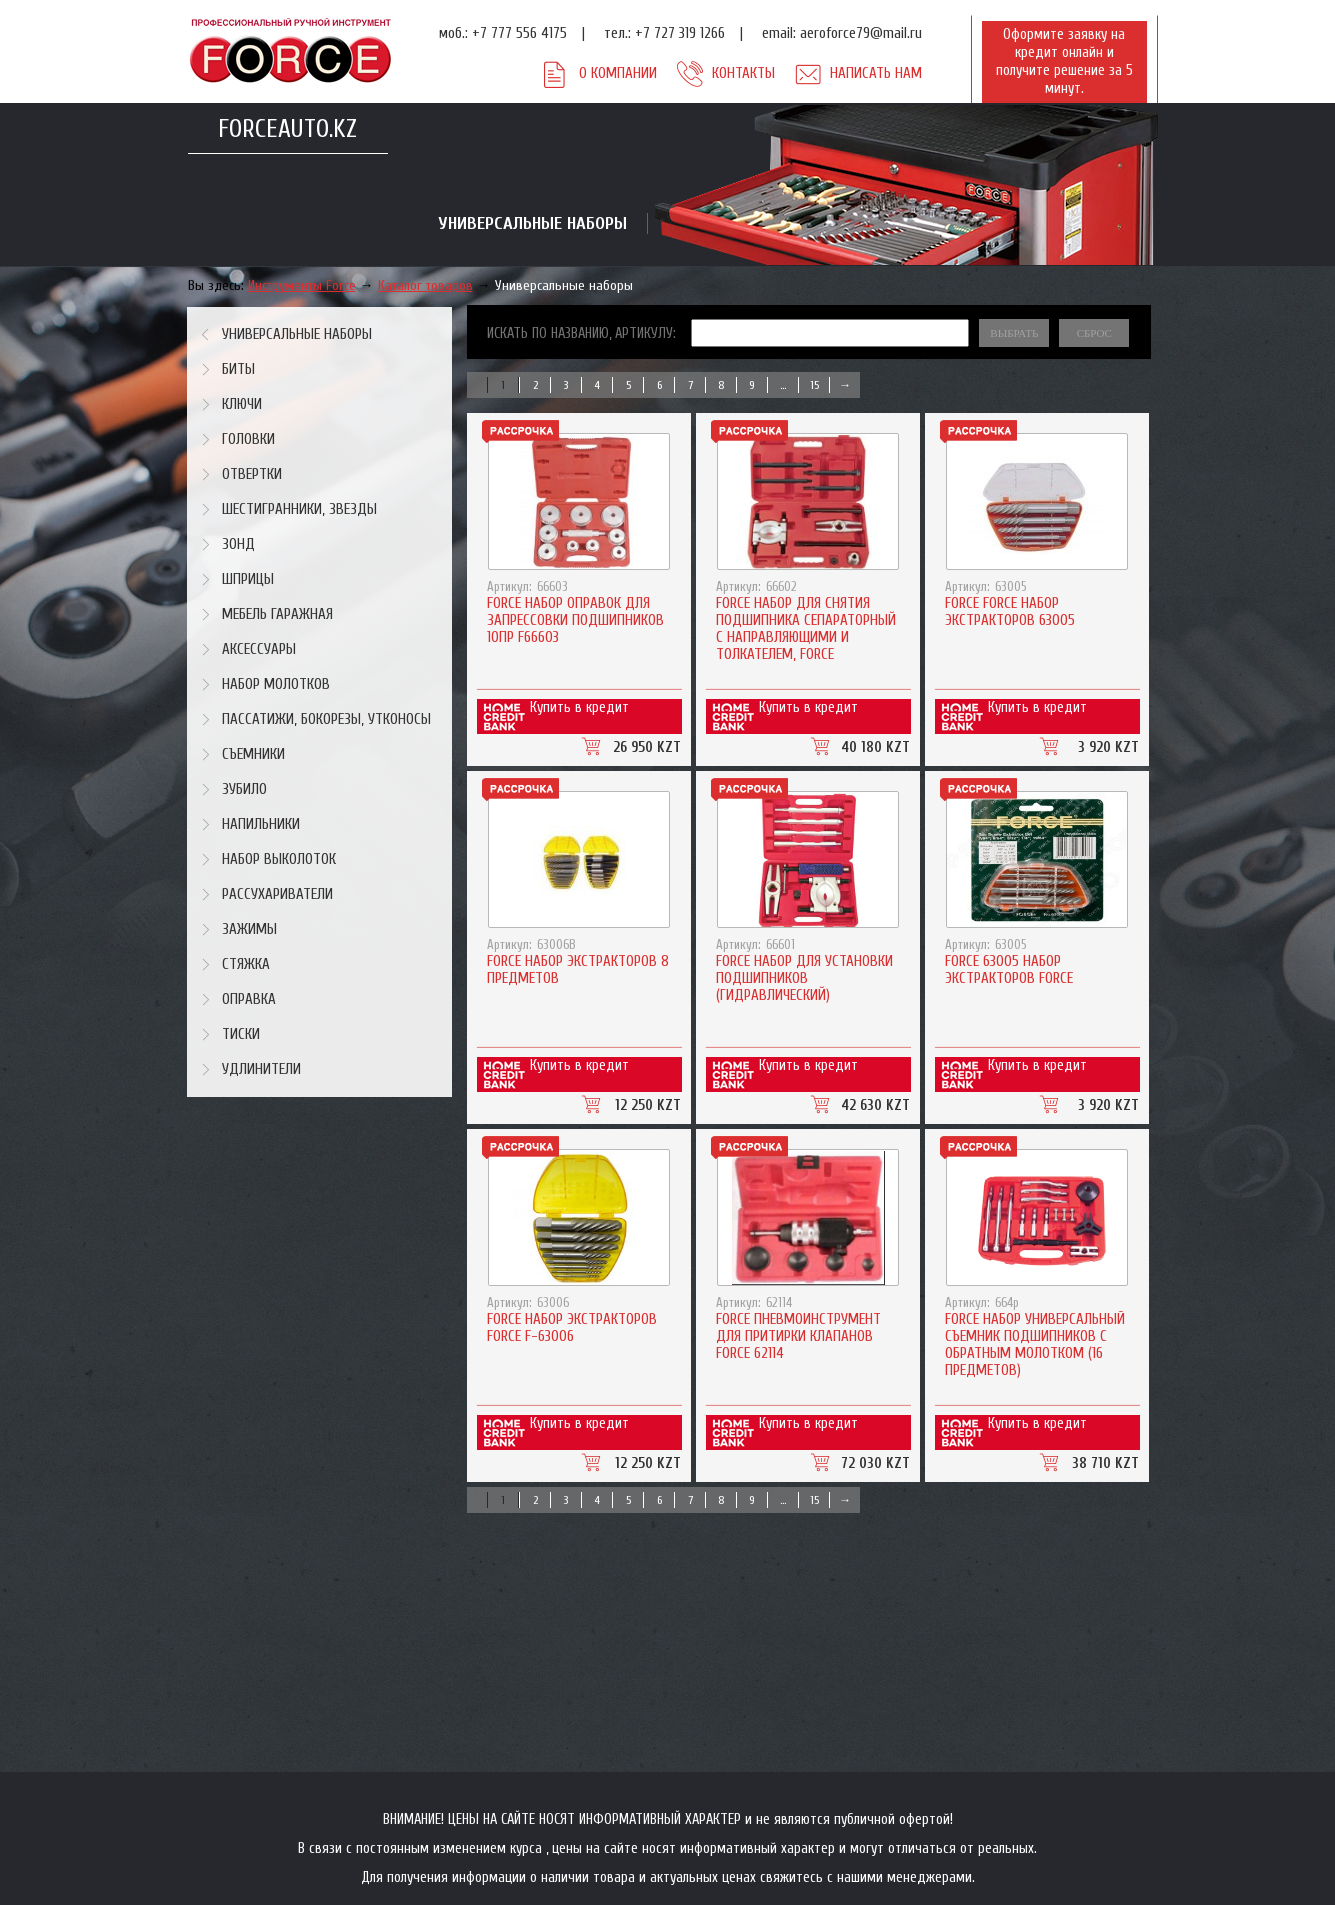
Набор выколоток (279, 859)
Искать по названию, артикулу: (581, 333)
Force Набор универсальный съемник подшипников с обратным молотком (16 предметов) (1035, 1345)
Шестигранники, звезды (299, 509)
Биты (238, 369)
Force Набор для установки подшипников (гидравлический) (804, 978)
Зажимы (249, 929)
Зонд (238, 544)
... (783, 385)
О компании (618, 73)
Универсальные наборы (564, 285)
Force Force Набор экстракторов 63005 (1010, 612)
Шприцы (248, 579)
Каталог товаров (425, 285)
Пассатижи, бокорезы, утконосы (326, 719)
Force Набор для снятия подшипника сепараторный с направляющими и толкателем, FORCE (806, 629)
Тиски (241, 1034)
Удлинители (261, 1069)
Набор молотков (276, 684)
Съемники (253, 754)
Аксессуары (259, 649)
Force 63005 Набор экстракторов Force (1009, 970)
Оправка (249, 999)
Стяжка (246, 964)
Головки (248, 439)
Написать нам (876, 73)
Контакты (743, 73)
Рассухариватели (277, 894)
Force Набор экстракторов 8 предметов (578, 970)
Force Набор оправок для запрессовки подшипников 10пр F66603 (575, 620)
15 (814, 385)
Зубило (244, 789)
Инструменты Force (302, 285)
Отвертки (252, 474)
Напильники (261, 824)
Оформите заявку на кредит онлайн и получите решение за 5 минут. (1064, 61)
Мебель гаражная (277, 614)
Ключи (242, 404)
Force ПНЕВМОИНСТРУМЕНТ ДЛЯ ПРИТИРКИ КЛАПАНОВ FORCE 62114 (798, 1336)
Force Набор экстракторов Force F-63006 (572, 1328)
